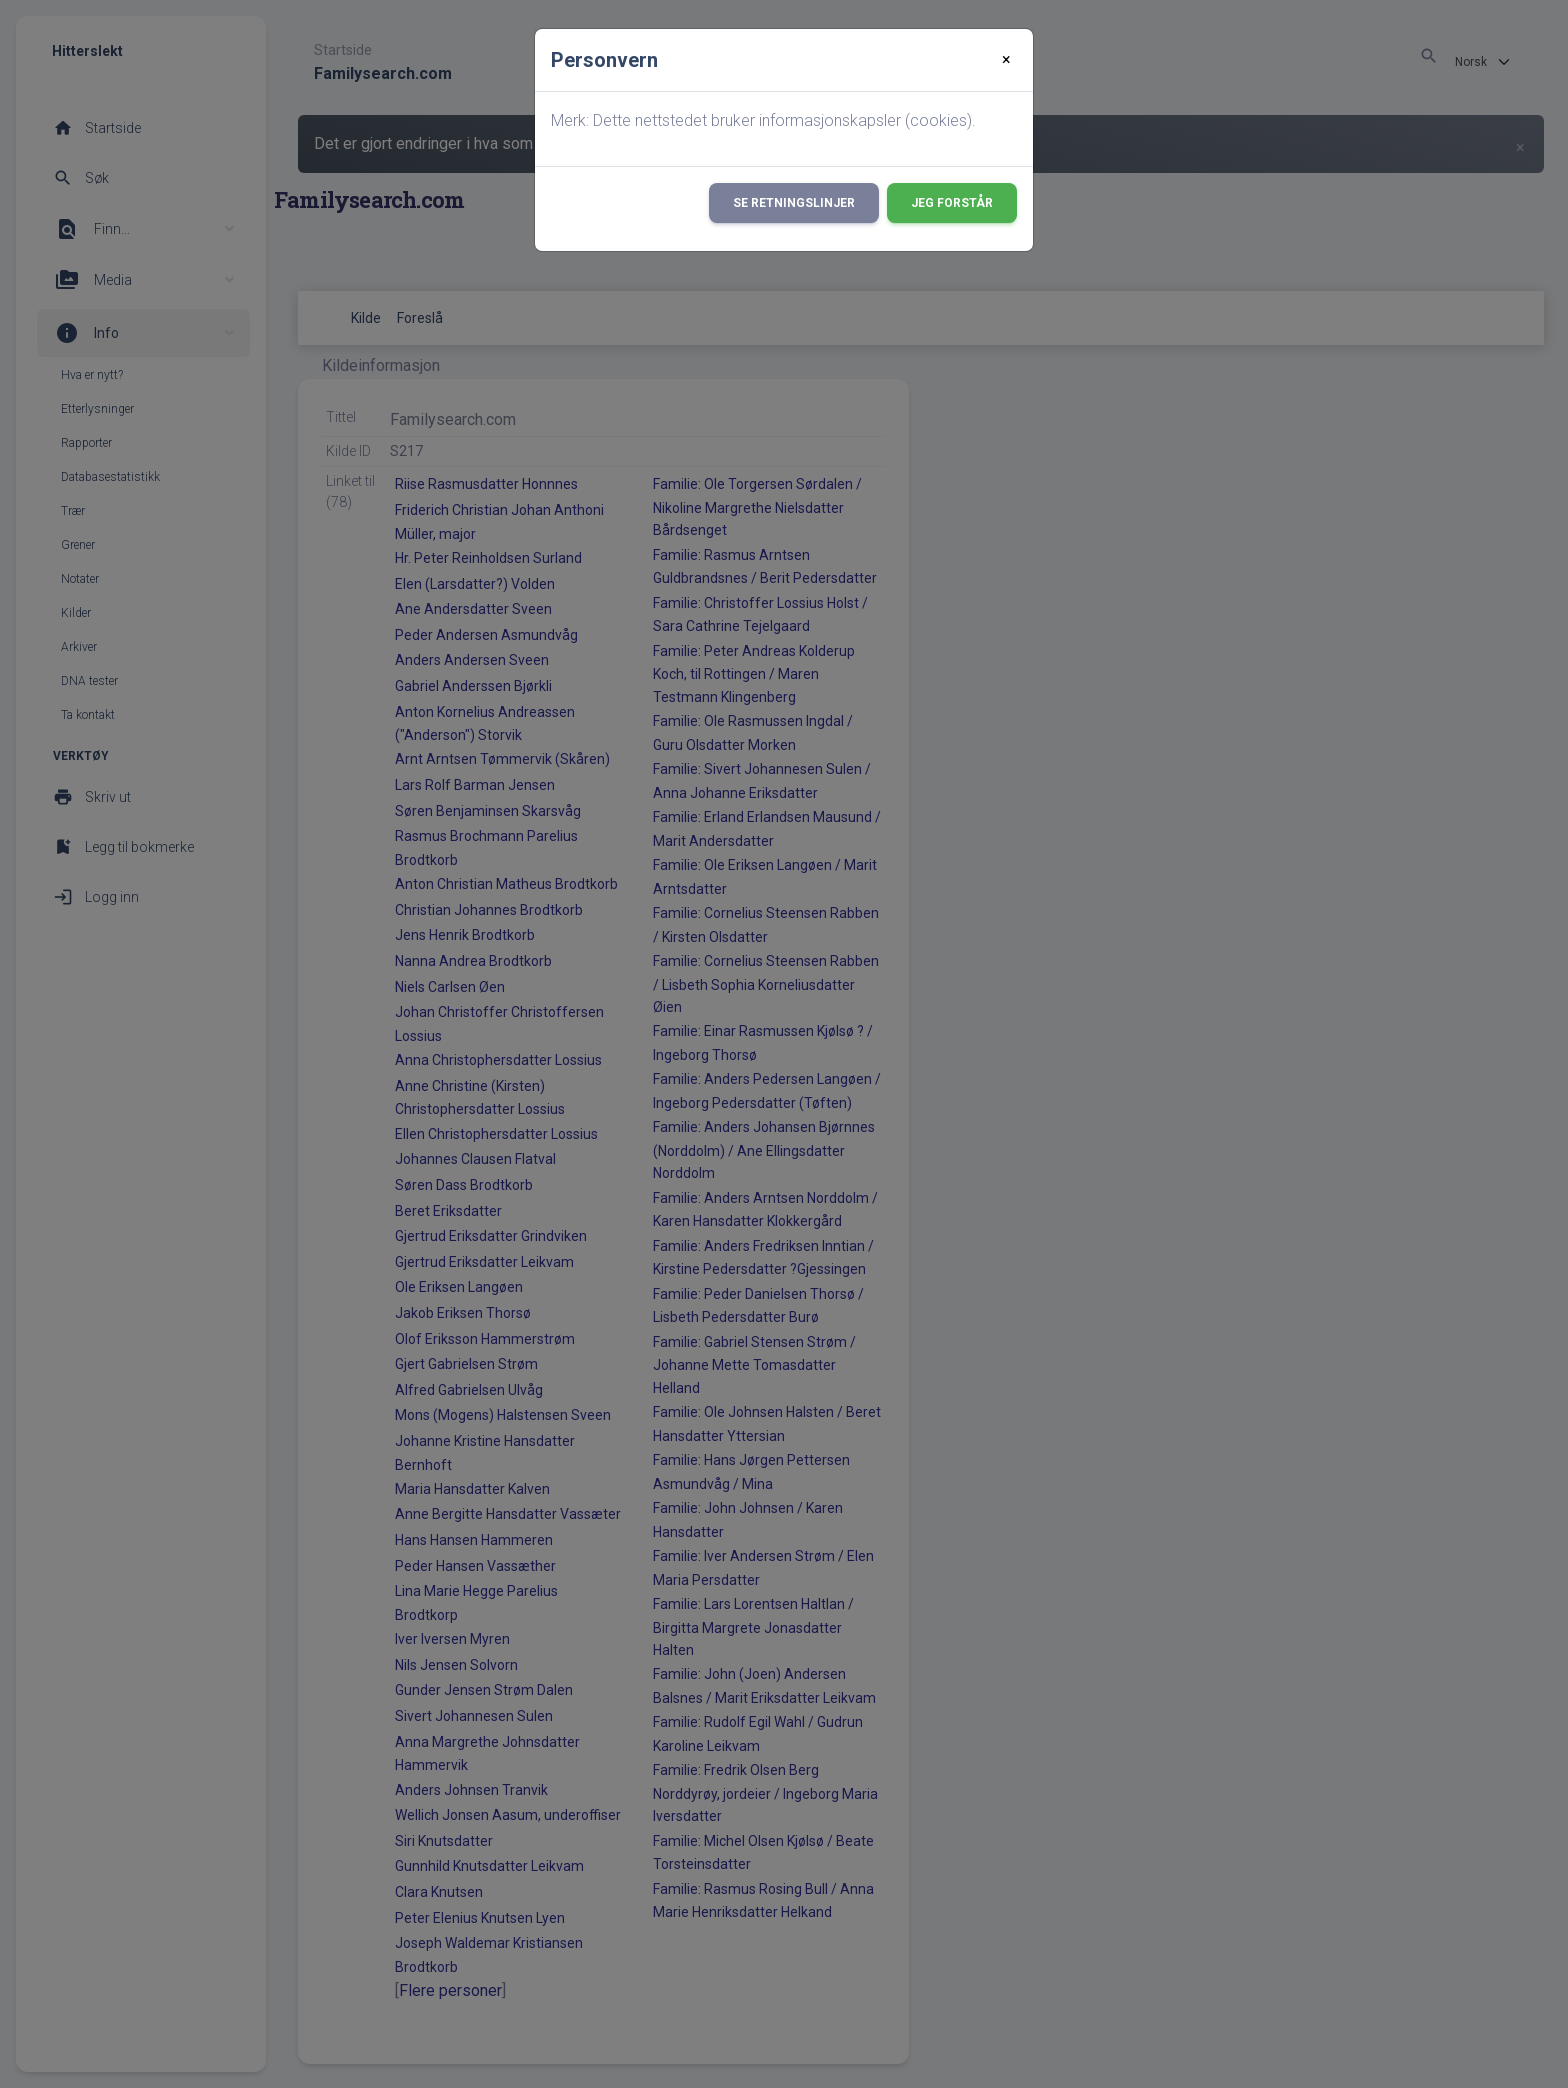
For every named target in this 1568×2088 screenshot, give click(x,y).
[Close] (1006, 60)
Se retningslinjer (794, 203)
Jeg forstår (952, 203)
